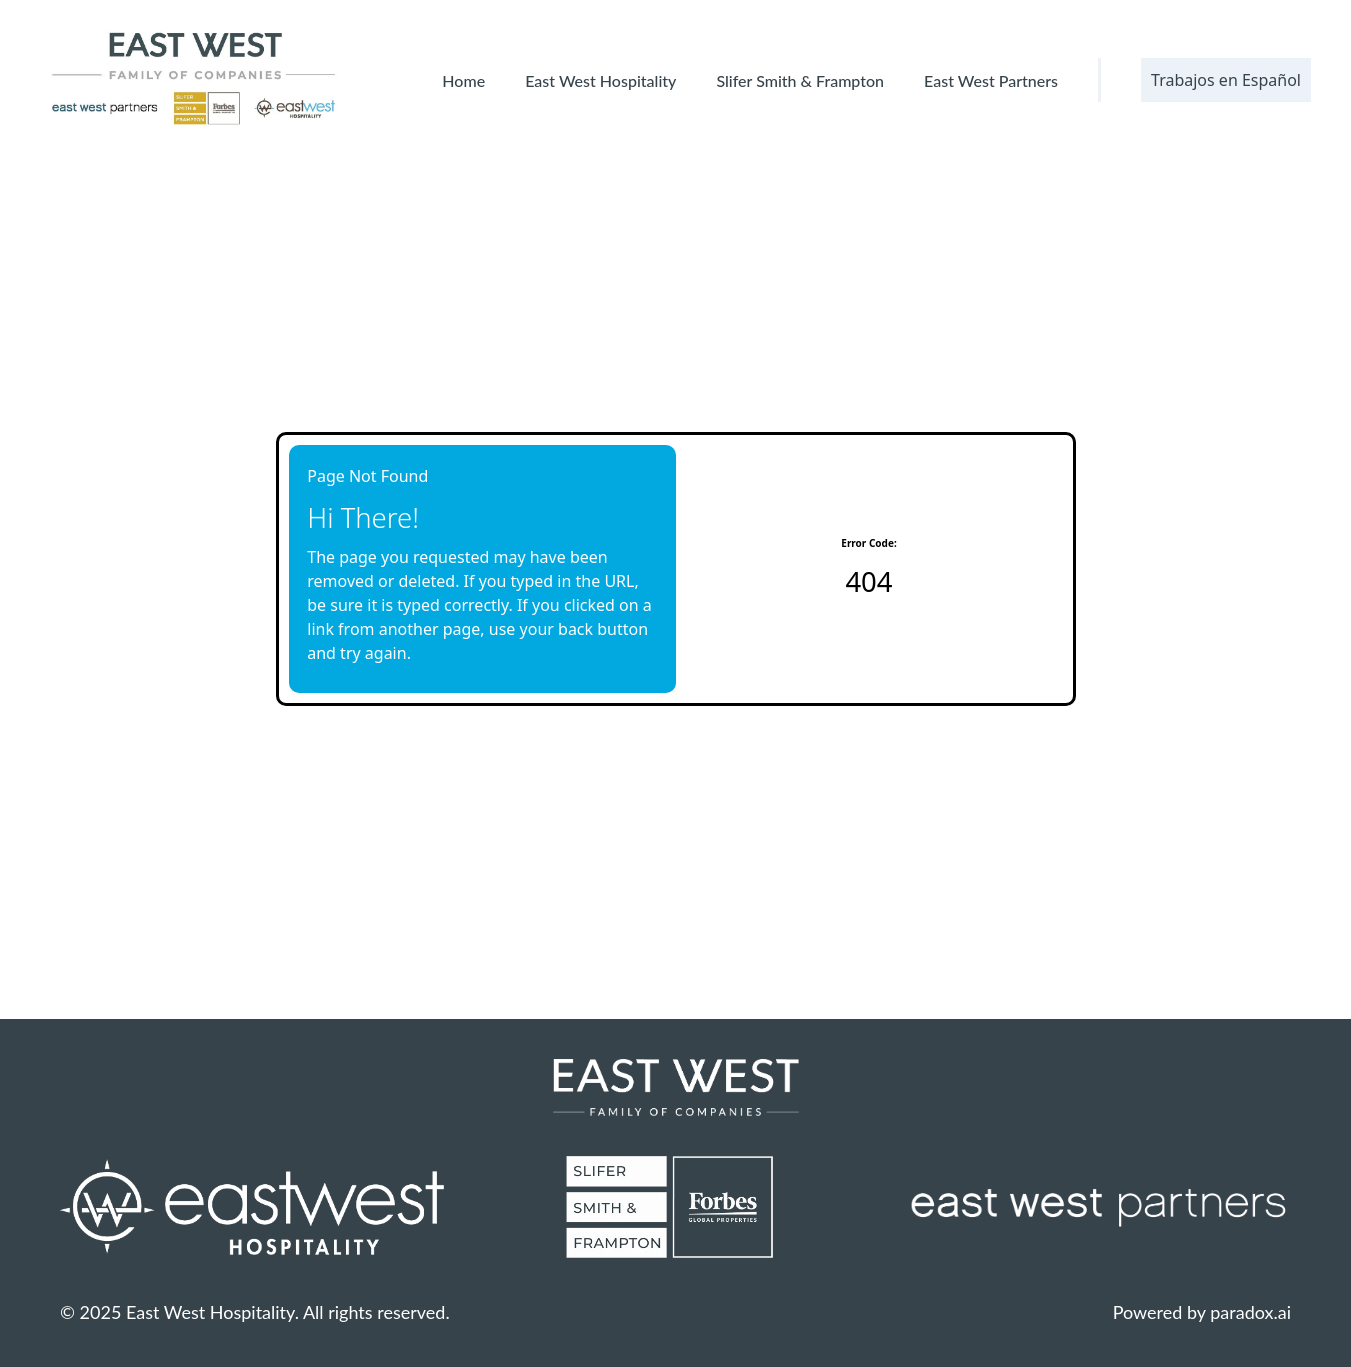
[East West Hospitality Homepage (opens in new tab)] (252, 1207)
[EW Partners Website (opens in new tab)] (1099, 1207)
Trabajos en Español (1226, 80)
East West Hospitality (600, 80)
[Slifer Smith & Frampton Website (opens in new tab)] (675, 1207)
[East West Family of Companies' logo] (195, 80)
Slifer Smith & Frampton (800, 80)
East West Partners (991, 80)
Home (463, 80)
